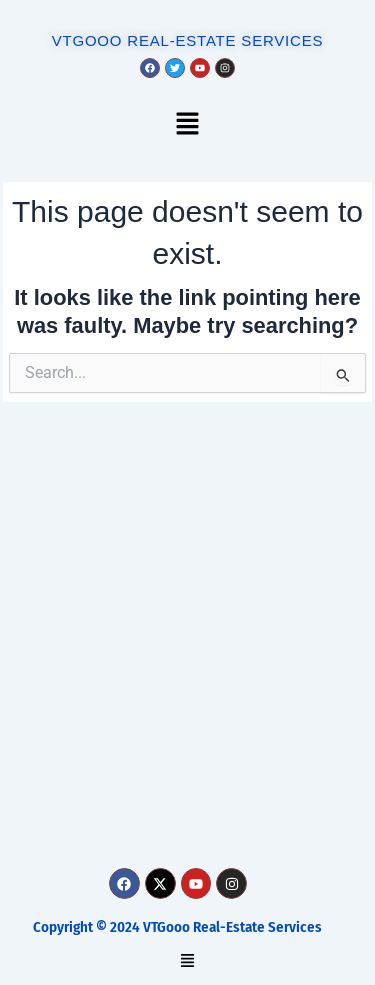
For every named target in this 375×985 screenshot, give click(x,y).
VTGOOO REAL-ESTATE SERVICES (188, 40)
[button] (187, 126)
